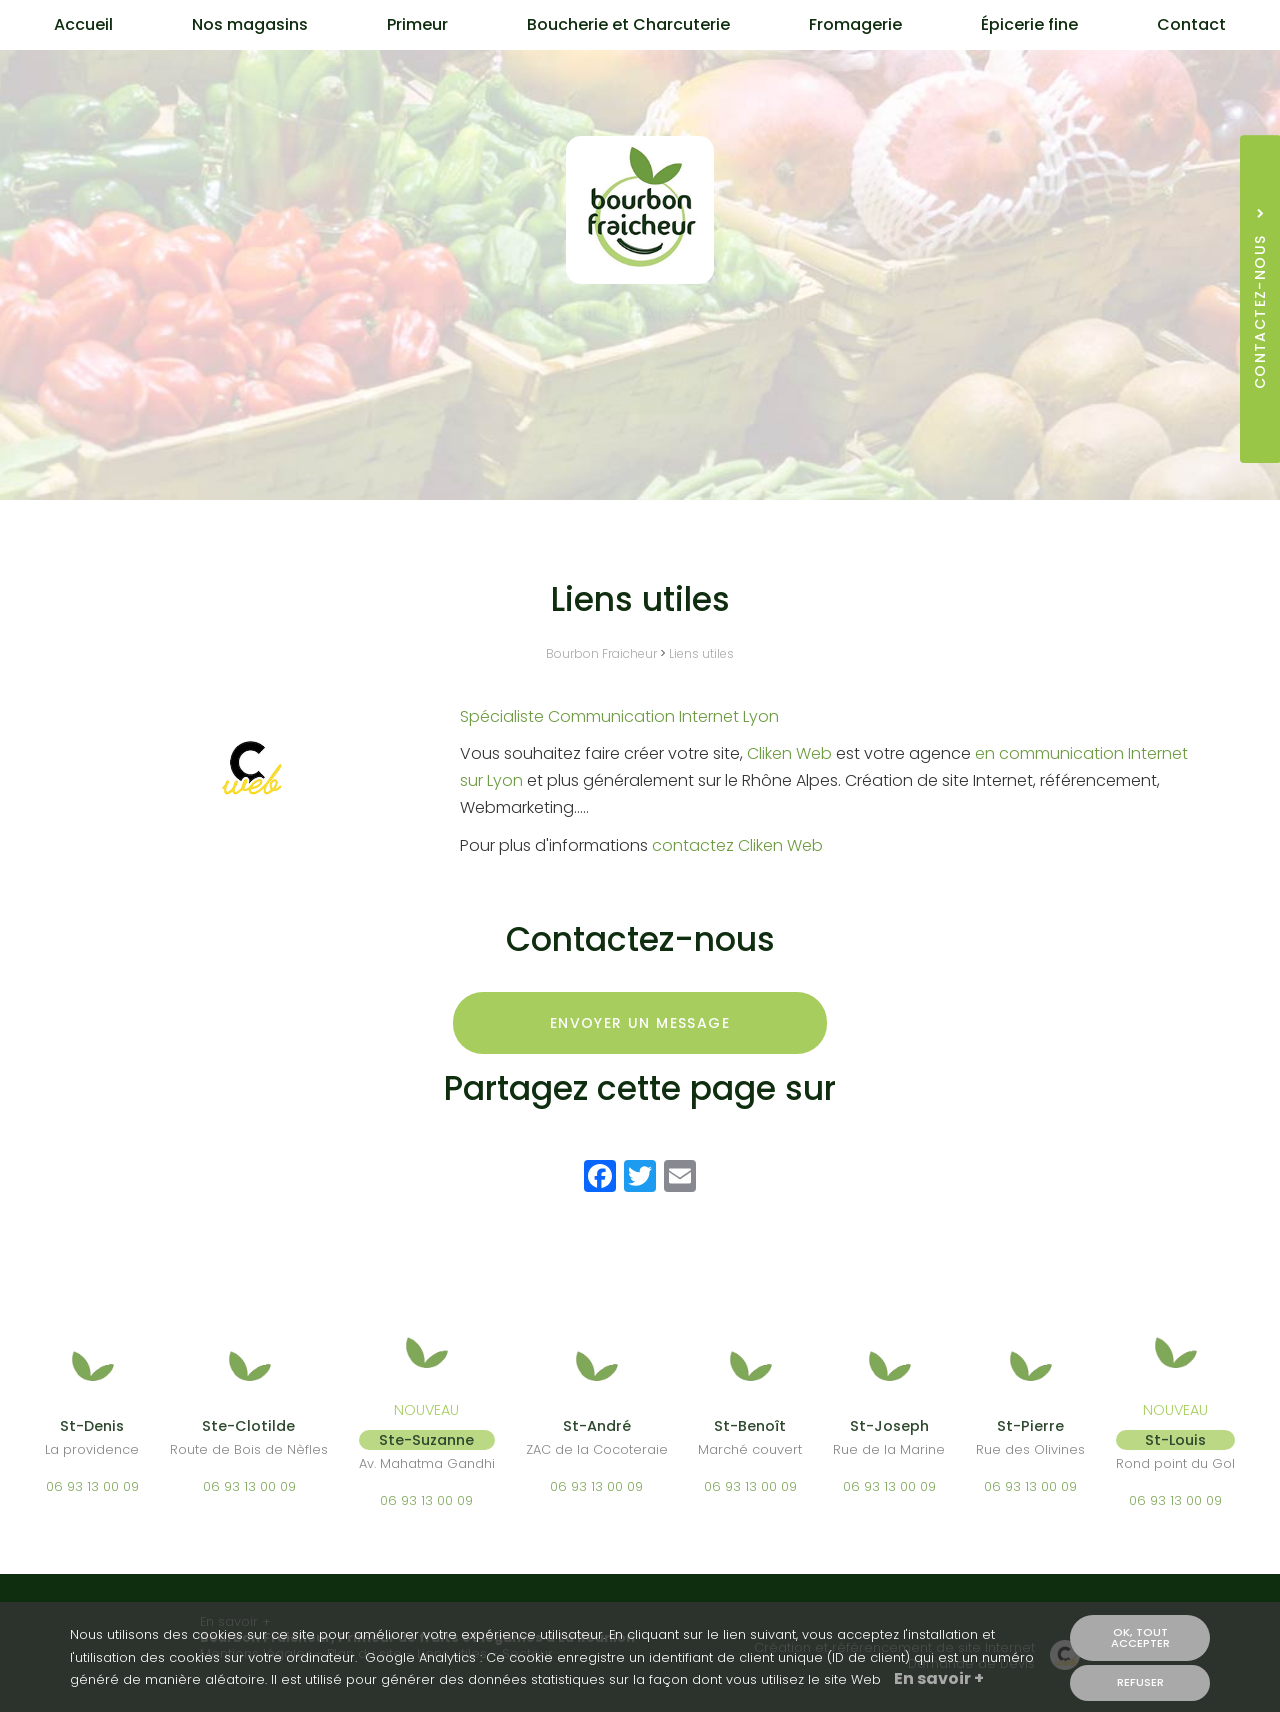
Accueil (83, 24)
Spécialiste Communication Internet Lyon (619, 716)
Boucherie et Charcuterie (628, 24)
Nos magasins (250, 24)
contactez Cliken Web (737, 845)
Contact (1191, 24)
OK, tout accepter (1140, 1638)
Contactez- (640, 383)
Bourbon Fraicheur (601, 653)
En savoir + (939, 1681)
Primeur (417, 24)
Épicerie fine (1029, 24)
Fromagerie (855, 24)
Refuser (1140, 1683)
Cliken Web (789, 753)
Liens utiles (701, 653)
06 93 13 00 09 (92, 1486)
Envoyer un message (640, 1023)
